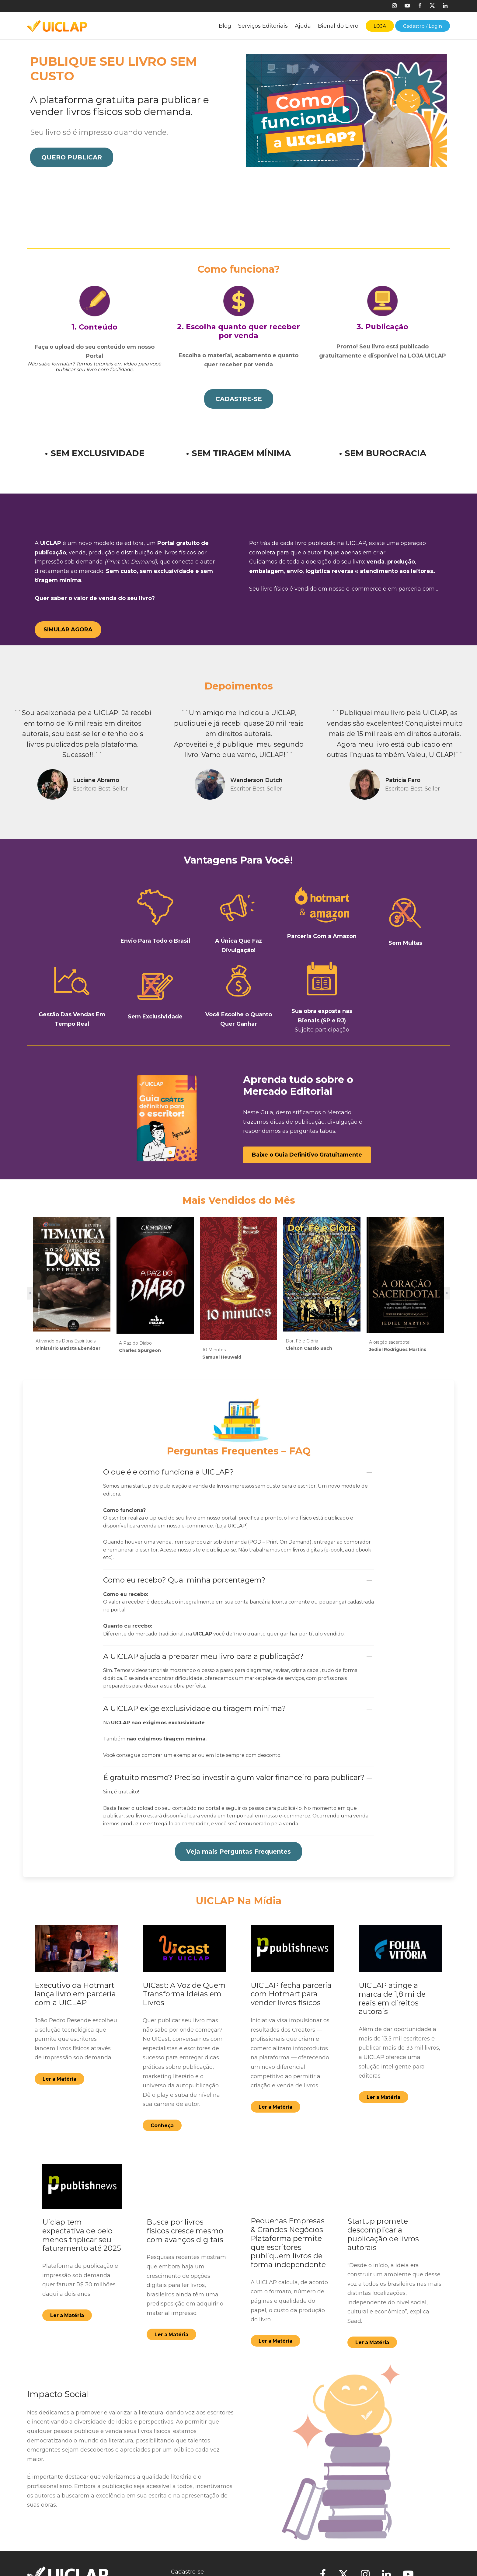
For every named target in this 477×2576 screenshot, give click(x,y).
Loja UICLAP (231, 1518)
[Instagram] (394, 6)
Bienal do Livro (338, 26)
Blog (225, 26)
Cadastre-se (187, 2563)
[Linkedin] (445, 6)
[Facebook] (420, 6)
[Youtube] (407, 6)
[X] (432, 6)
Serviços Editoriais (263, 26)
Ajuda (303, 26)
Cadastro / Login (422, 26)
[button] (71, 158)
